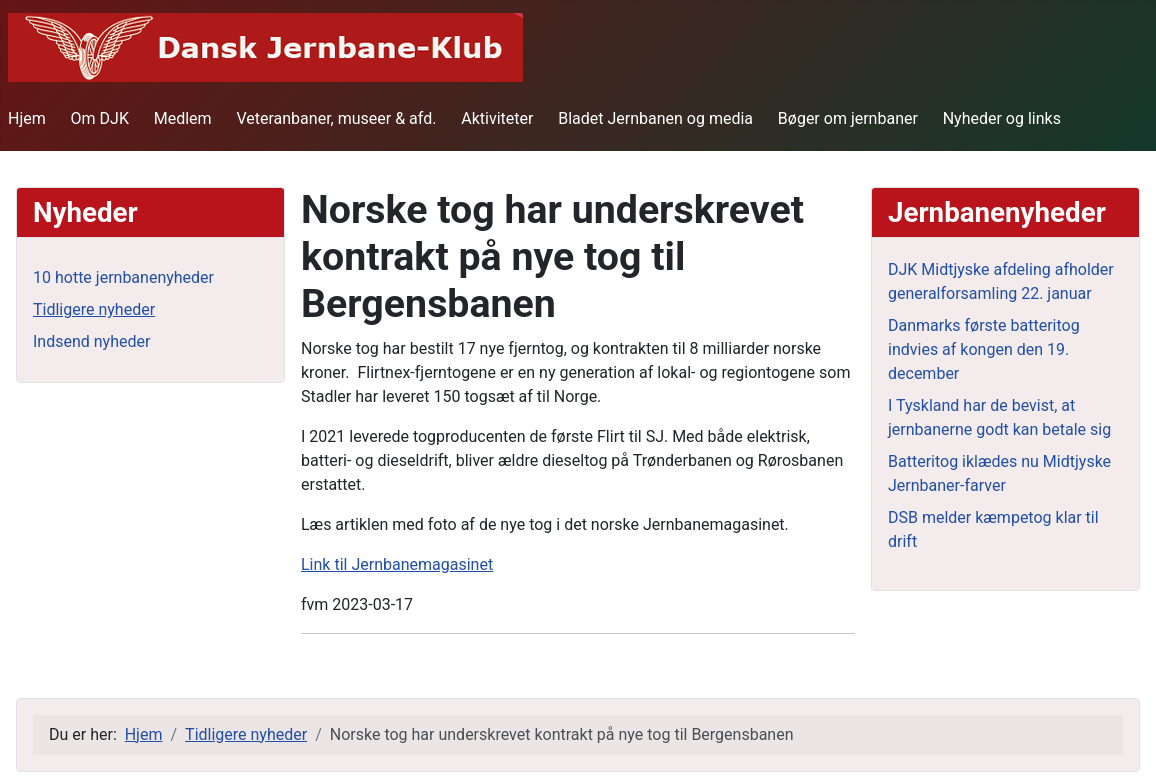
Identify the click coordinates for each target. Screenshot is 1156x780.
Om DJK (100, 118)
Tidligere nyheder (94, 309)
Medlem (183, 118)
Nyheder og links (1002, 118)
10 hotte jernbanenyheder (123, 277)
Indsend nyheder (91, 341)
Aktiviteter (497, 118)
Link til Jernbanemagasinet (397, 564)
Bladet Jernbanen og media (655, 118)
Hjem (27, 118)
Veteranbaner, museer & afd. (336, 118)
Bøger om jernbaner (848, 118)
